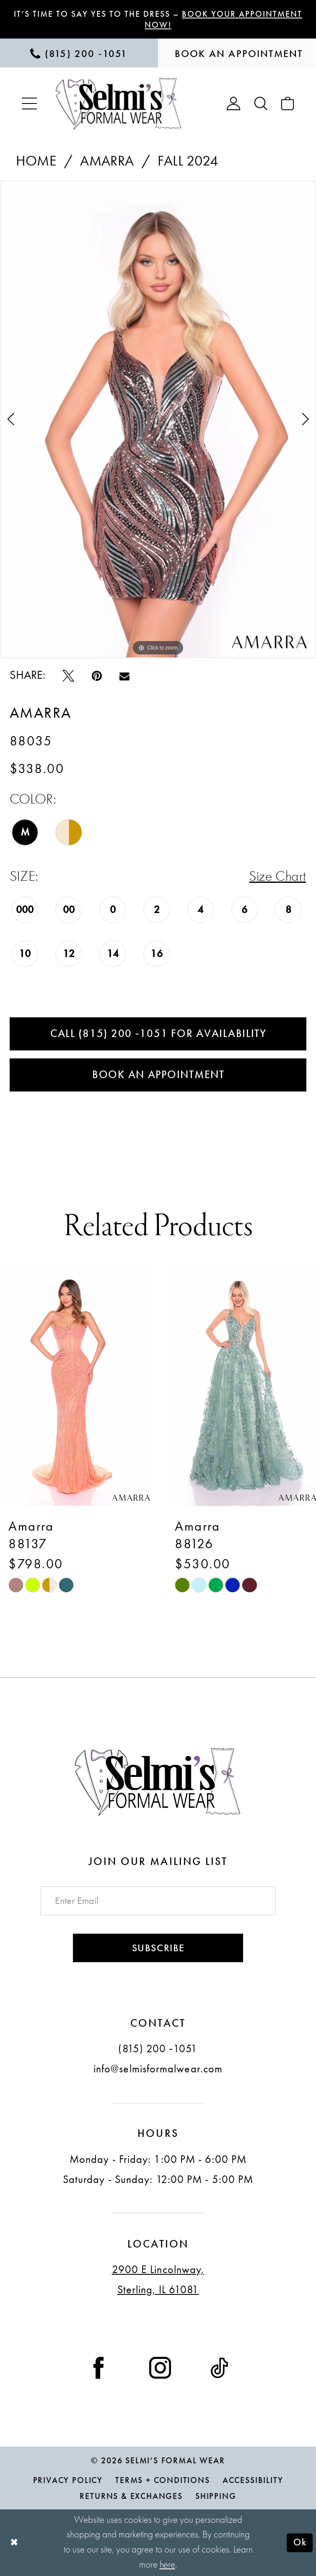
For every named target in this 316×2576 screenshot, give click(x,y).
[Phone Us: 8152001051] (79, 53)
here (167, 2564)
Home (36, 160)
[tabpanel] (158, 419)
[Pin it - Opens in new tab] (96, 675)
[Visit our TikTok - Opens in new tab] (219, 2366)
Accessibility (253, 2480)
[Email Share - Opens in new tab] (124, 675)
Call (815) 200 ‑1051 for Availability (158, 1033)
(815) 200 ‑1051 (157, 2048)
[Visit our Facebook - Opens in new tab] (98, 2366)
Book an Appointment (158, 1074)
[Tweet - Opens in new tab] (68, 675)
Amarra (107, 160)
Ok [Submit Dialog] (299, 2542)
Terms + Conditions (162, 2480)
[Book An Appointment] (237, 53)
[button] (29, 103)
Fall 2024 (188, 160)
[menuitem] (79, 53)
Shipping (215, 2496)
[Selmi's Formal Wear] (119, 103)
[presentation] (75, 1385)
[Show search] (260, 103)
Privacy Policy (68, 2480)
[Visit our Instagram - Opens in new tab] (160, 2366)
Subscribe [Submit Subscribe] (158, 1947)
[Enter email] (158, 1900)
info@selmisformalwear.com (158, 2068)
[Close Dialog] (14, 2543)
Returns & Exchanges (131, 2496)
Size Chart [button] (277, 876)
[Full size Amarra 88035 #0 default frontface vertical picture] (158, 419)
